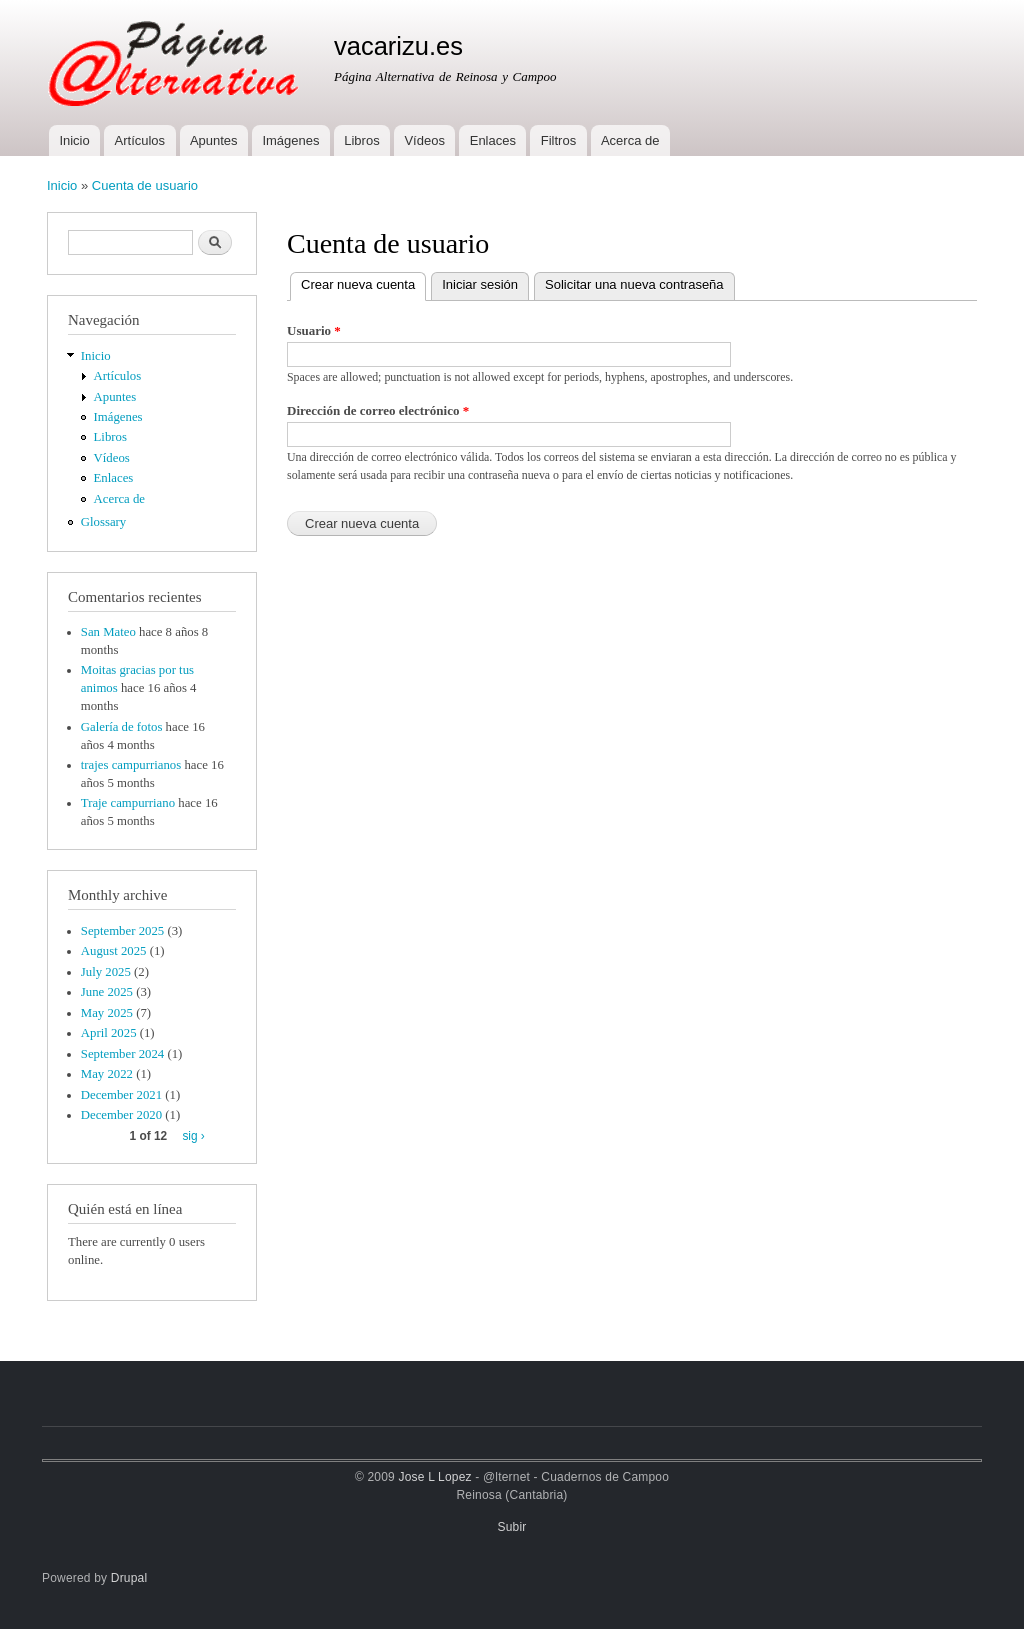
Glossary (103, 522)
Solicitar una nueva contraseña (634, 284)
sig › (193, 1136)
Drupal (129, 1578)
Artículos (140, 140)
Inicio (74, 140)
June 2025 (107, 992)
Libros (361, 140)
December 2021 (121, 1095)
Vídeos (424, 140)
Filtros (558, 140)
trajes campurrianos (131, 765)
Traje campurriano (128, 803)
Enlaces (493, 140)
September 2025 (122, 931)
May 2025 (107, 1013)
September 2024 (122, 1054)
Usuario (314, 330)
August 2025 (114, 951)
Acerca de (630, 140)
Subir (512, 1527)
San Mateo (108, 632)
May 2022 (107, 1074)
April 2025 (109, 1033)
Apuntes (214, 140)
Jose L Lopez (435, 1477)
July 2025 (106, 972)
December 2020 (121, 1115)
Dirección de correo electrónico (378, 410)
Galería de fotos (122, 727)
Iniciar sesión (480, 284)
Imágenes (290, 140)
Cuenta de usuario (145, 185)
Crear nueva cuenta (363, 282)
